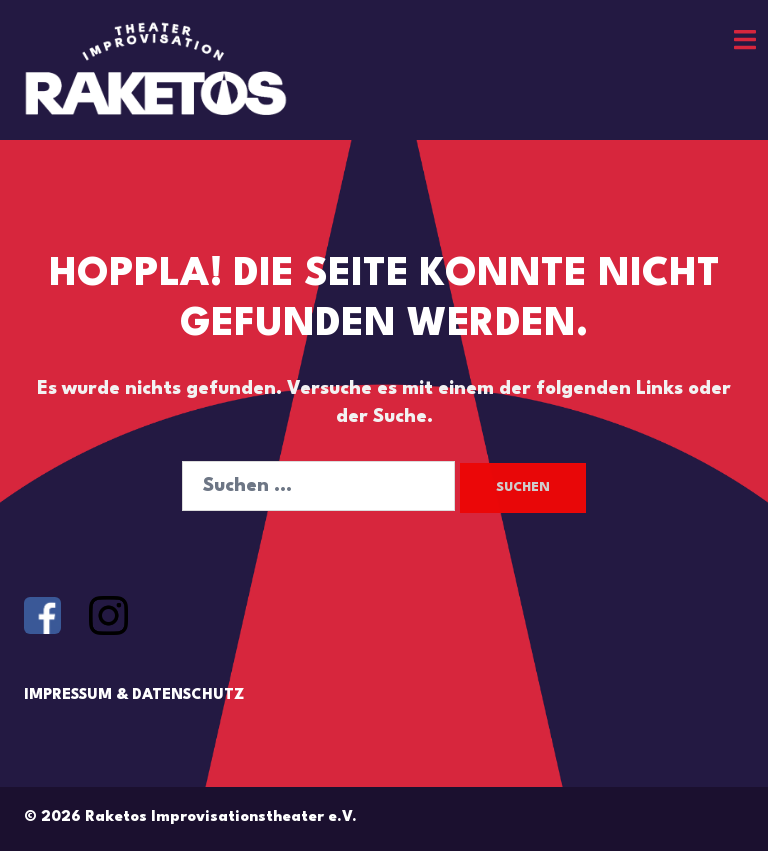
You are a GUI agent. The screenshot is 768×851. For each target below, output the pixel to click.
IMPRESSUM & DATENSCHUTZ (134, 695)
